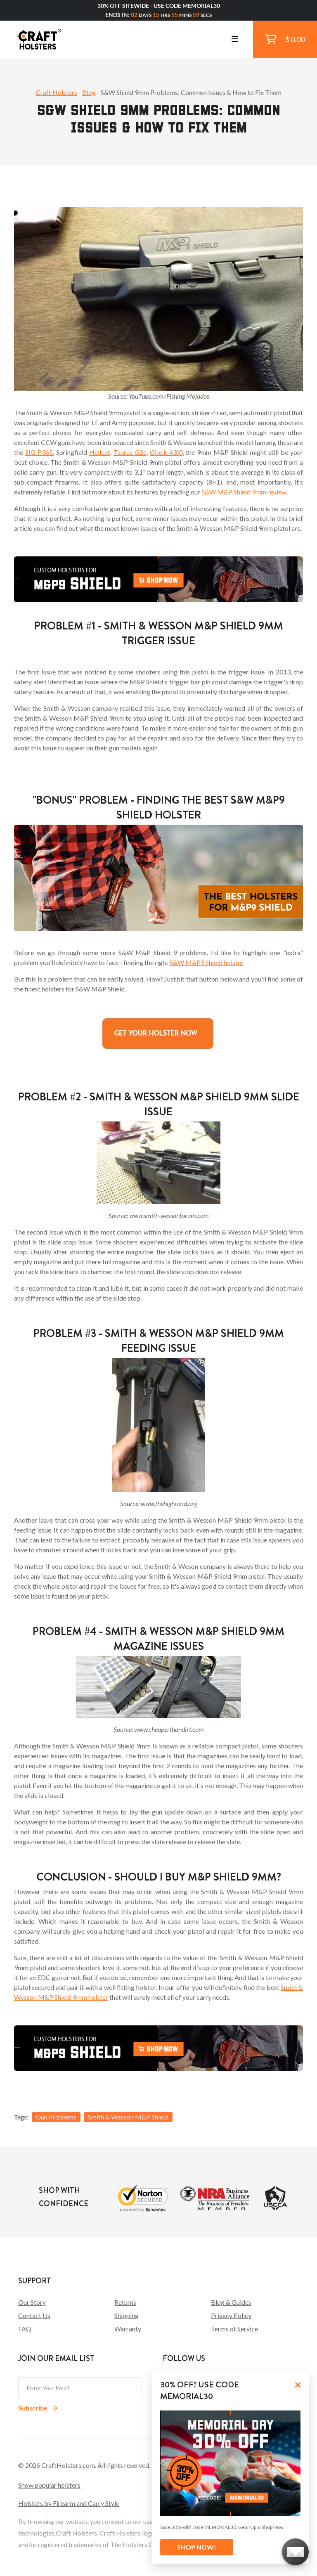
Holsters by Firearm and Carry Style (68, 2503)
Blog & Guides (231, 2302)
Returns (125, 2302)
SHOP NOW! (196, 2547)
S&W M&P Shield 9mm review (243, 492)
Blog (89, 92)
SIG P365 (39, 452)
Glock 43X (165, 452)
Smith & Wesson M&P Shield (128, 2117)
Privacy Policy (231, 2315)
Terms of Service (234, 2328)
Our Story (32, 2302)
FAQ (24, 2328)
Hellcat (99, 452)
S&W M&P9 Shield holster (206, 962)
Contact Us (34, 2315)
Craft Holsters (56, 92)
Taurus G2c (130, 452)
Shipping (126, 2315)
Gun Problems (56, 2117)
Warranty (127, 2328)
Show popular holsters (49, 2485)
